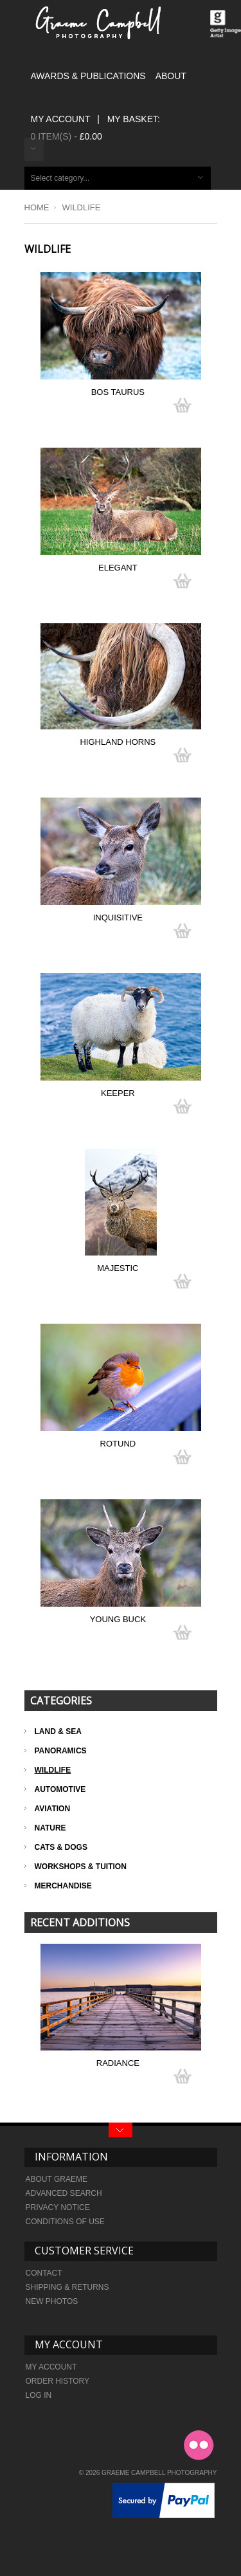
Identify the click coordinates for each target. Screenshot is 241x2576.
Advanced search (64, 2193)
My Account (61, 119)
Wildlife (53, 1770)
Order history (58, 2381)
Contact (44, 2273)
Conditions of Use (65, 2221)
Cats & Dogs (61, 1847)
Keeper (118, 1093)
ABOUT (171, 75)
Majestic (117, 1268)
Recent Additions (80, 1922)
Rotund (118, 1443)
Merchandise (63, 1885)
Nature (50, 1827)
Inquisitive (118, 917)
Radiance (117, 2063)
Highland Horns (118, 742)
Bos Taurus (118, 392)
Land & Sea (58, 1731)
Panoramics (61, 1750)
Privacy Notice (58, 2207)
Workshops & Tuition (81, 1866)
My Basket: (133, 119)
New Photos (52, 2301)
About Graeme (56, 2179)
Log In (39, 2395)
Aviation (53, 1808)
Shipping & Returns (67, 2287)
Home (36, 207)
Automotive (60, 1789)
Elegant (118, 567)
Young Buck (118, 1619)
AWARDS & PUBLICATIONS (88, 75)
